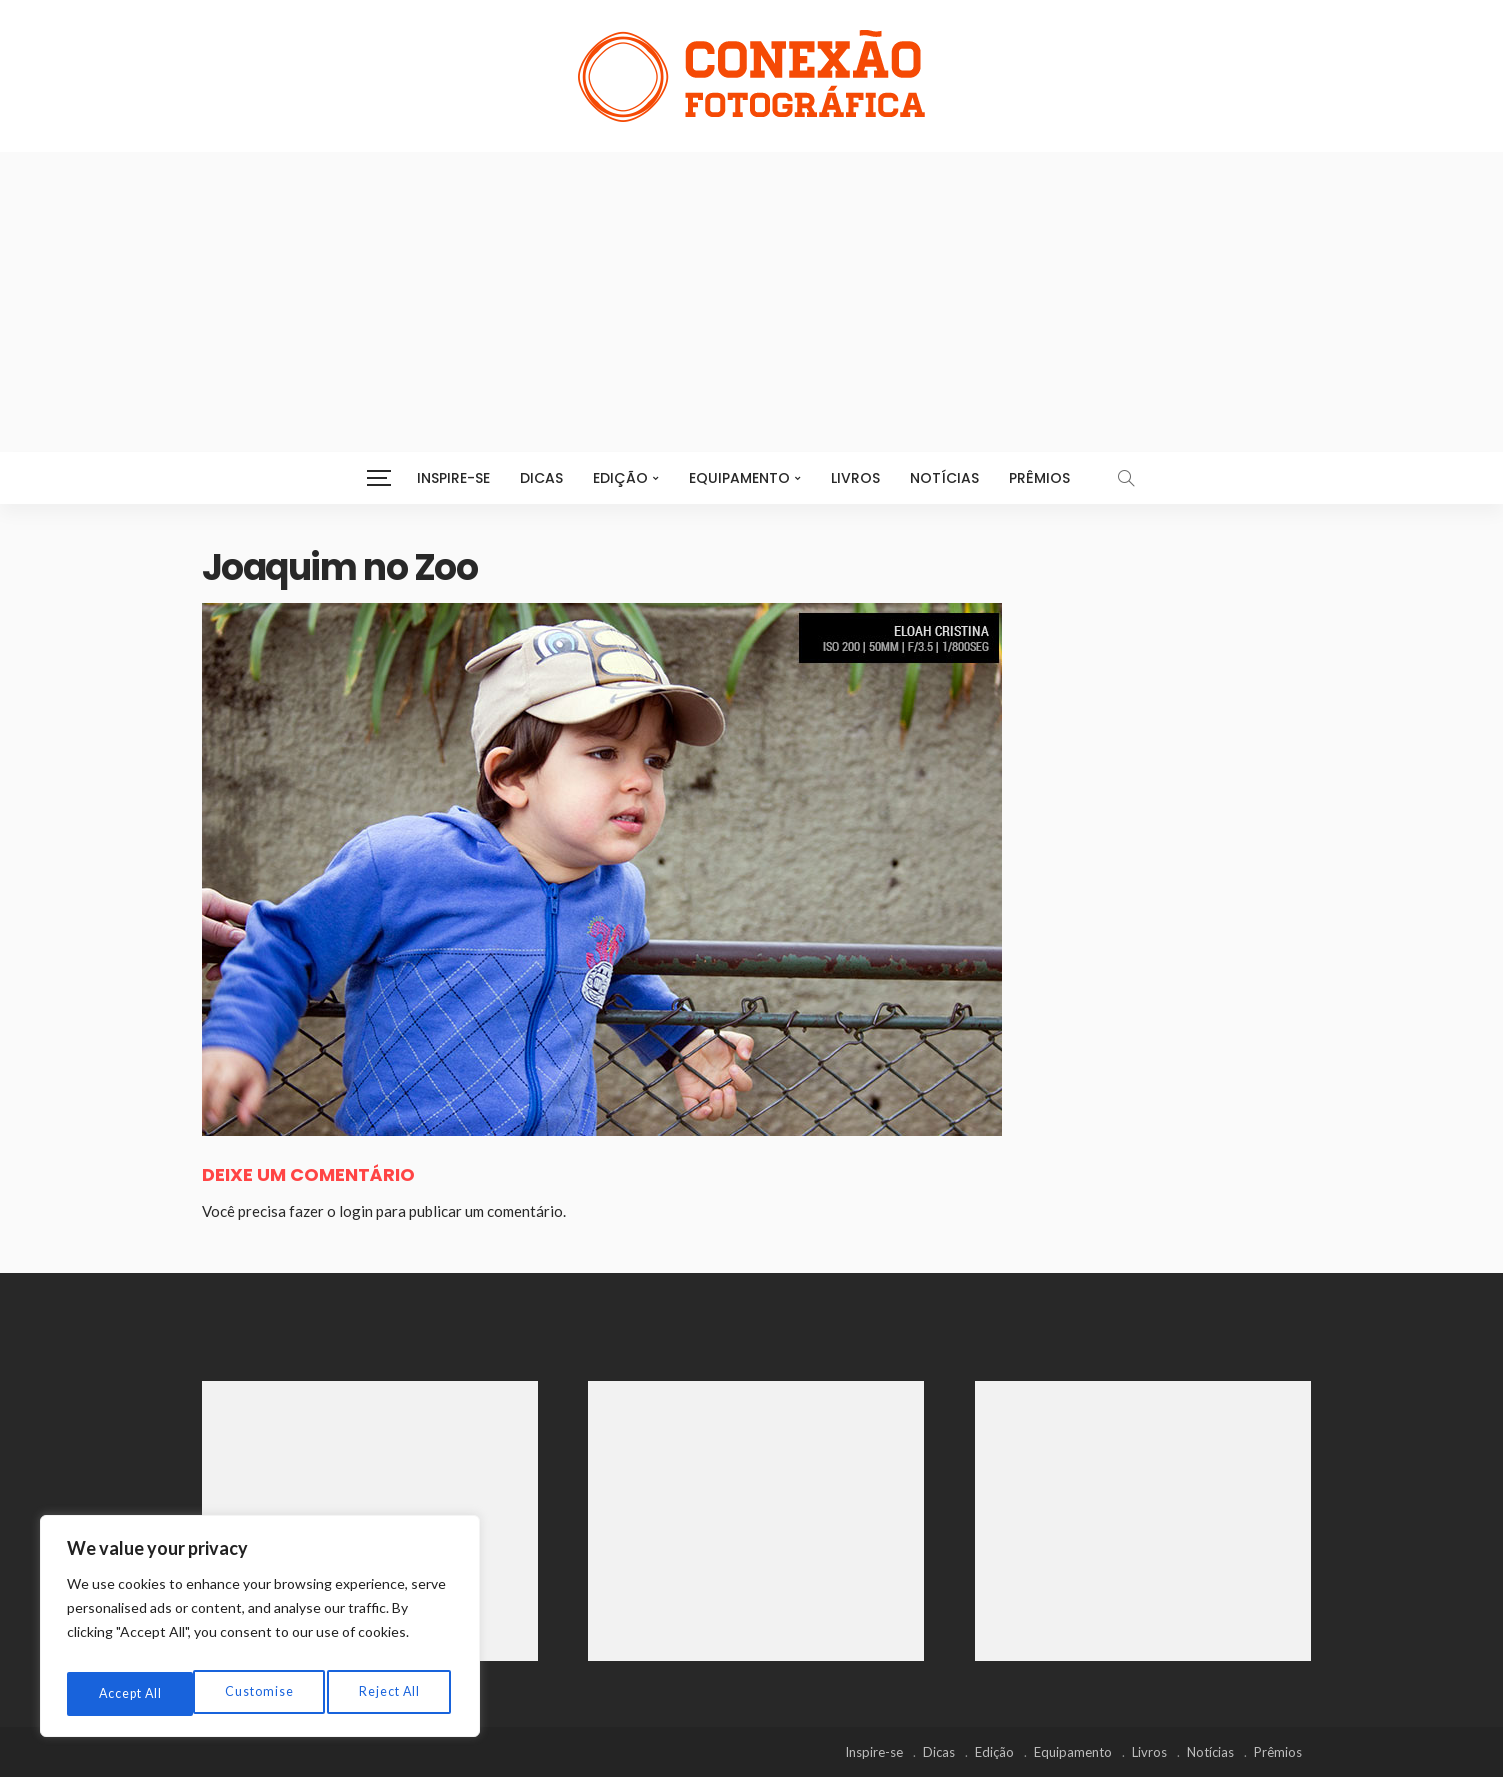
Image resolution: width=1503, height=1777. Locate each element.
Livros (855, 478)
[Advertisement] (752, 302)
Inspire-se (453, 478)
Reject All (261, 1693)
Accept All (390, 1693)
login (356, 1211)
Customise (130, 1693)
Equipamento (739, 478)
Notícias (944, 478)
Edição (620, 478)
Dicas (541, 478)
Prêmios (1039, 478)
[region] (260, 1632)
